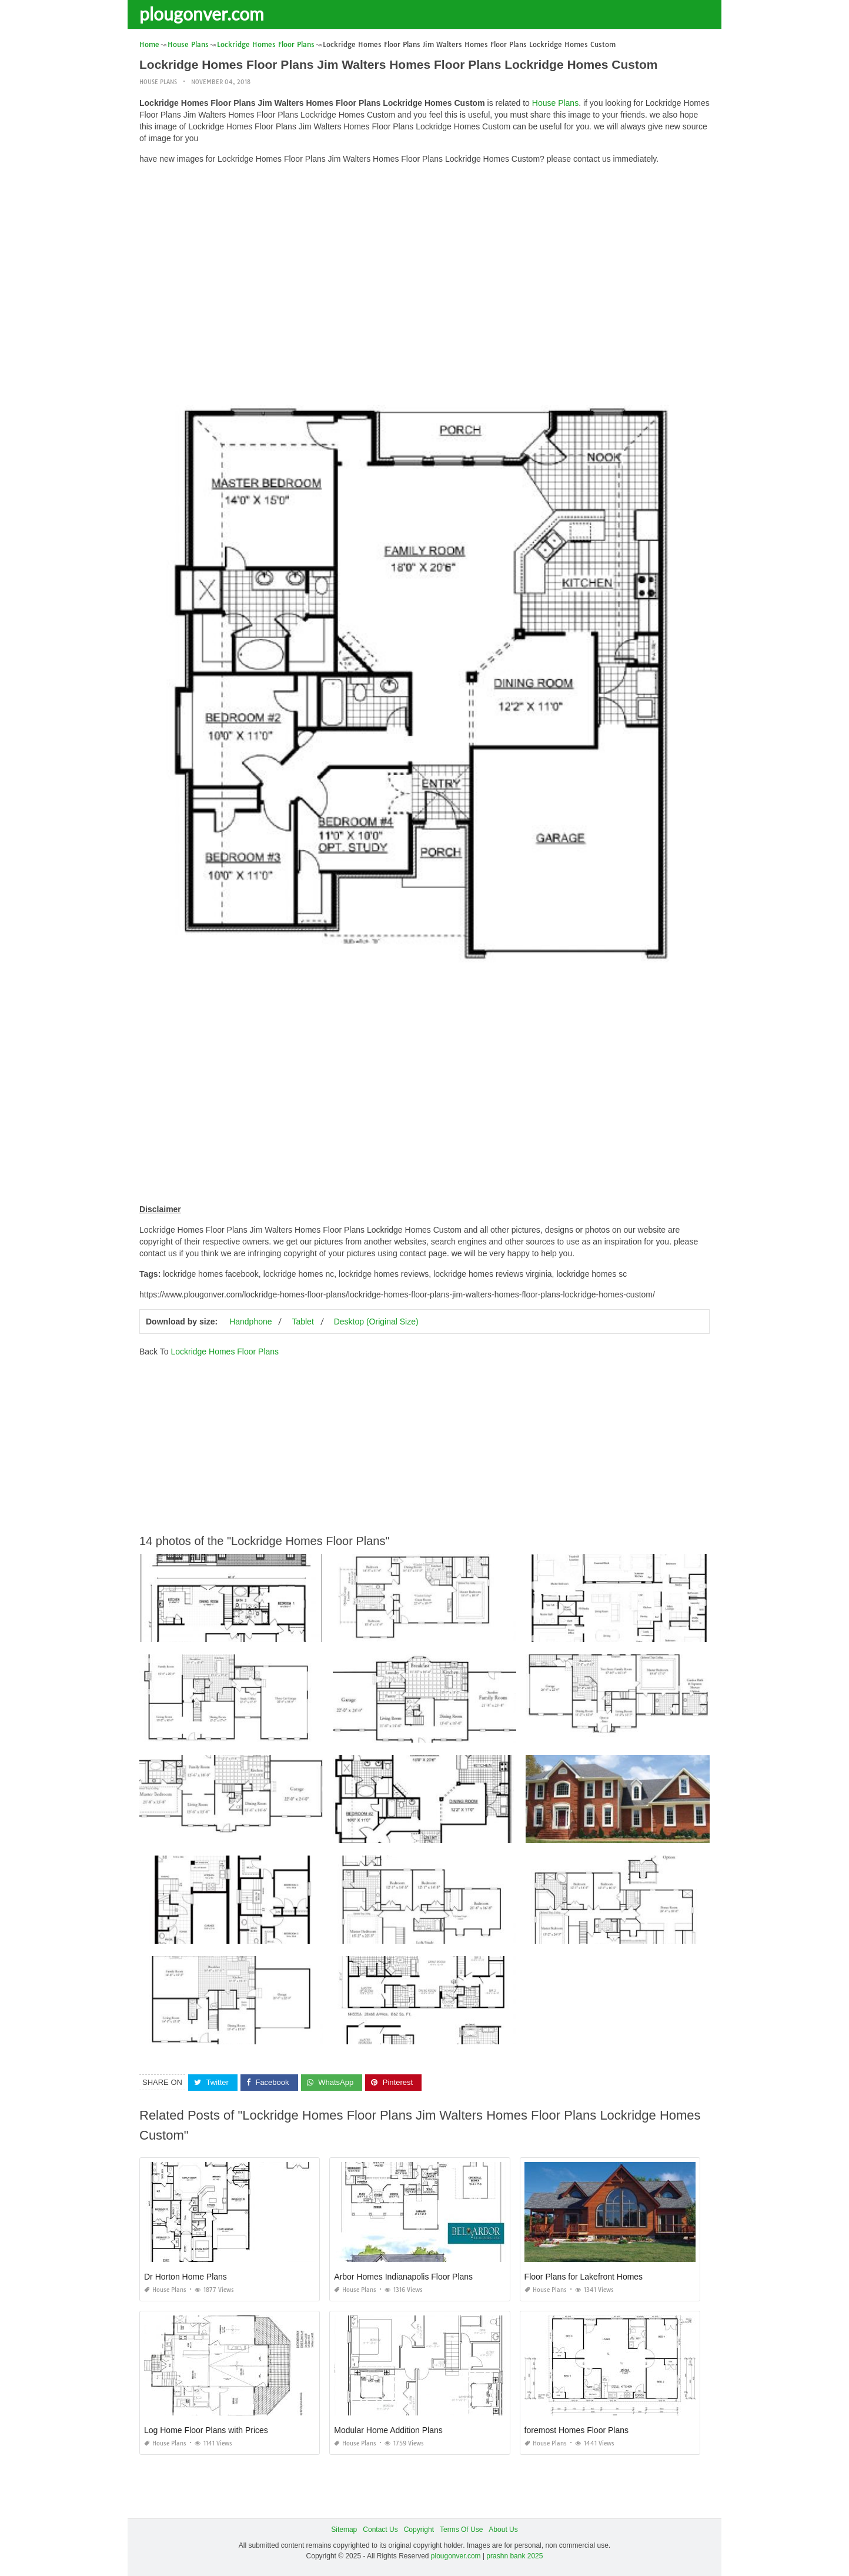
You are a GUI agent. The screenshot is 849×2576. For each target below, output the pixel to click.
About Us (503, 2529)
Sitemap (344, 2529)
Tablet (302, 1321)
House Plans (158, 82)
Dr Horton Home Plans (185, 2276)
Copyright (419, 2529)
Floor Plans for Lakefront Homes (583, 2276)
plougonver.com (201, 13)
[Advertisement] (424, 255)
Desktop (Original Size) (376, 1321)
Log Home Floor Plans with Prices (206, 2430)
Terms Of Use (461, 2529)
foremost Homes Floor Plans (576, 2430)
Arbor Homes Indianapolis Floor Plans (403, 2276)
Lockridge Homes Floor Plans (225, 1351)
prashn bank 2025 (514, 2556)
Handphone (250, 1321)
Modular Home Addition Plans (388, 2430)
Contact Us (380, 2529)
